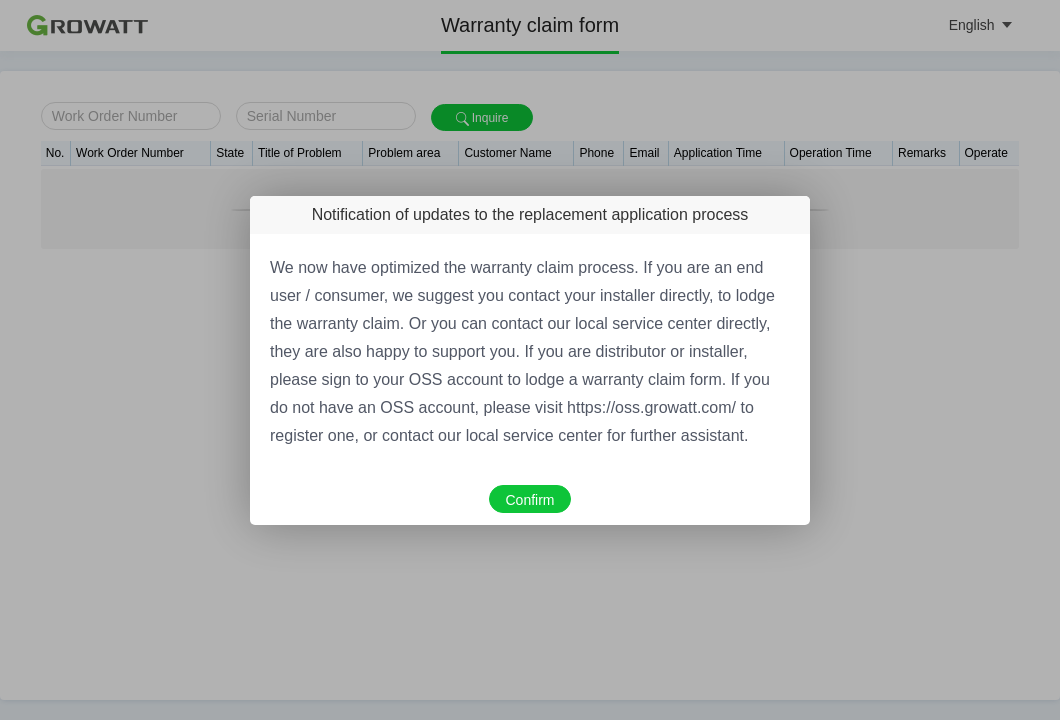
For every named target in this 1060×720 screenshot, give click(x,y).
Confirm (529, 500)
